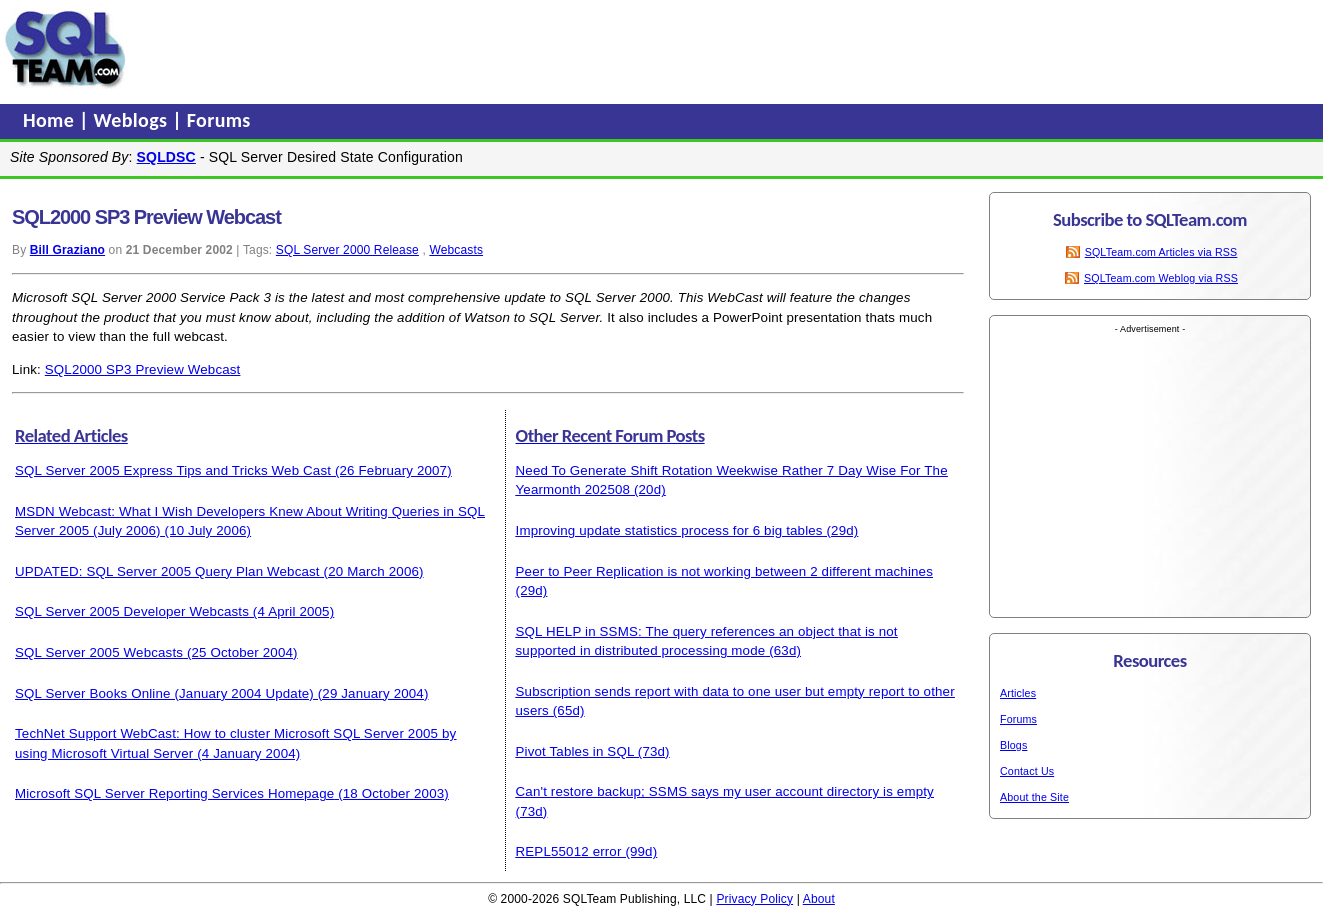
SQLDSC (166, 157)
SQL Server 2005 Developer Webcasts (132, 611)
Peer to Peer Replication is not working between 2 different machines (724, 571)
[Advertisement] (513, 49)
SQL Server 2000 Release (347, 250)
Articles (1018, 693)
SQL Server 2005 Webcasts (99, 652)
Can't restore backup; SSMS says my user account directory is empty (725, 791)
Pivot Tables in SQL (575, 751)
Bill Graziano (67, 250)
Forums (219, 120)
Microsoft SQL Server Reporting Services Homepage (174, 793)
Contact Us (1027, 771)
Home (51, 120)
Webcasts (456, 250)
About (819, 899)
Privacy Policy (754, 899)
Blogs (1013, 745)
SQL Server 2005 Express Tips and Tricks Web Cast (173, 470)
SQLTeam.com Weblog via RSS (1161, 278)
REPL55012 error (569, 851)
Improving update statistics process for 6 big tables (669, 530)
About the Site (1034, 797)
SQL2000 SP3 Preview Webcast (143, 369)
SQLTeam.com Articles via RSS (1161, 252)
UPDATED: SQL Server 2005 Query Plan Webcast (167, 571)
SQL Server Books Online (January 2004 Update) (164, 693)
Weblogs (133, 120)
